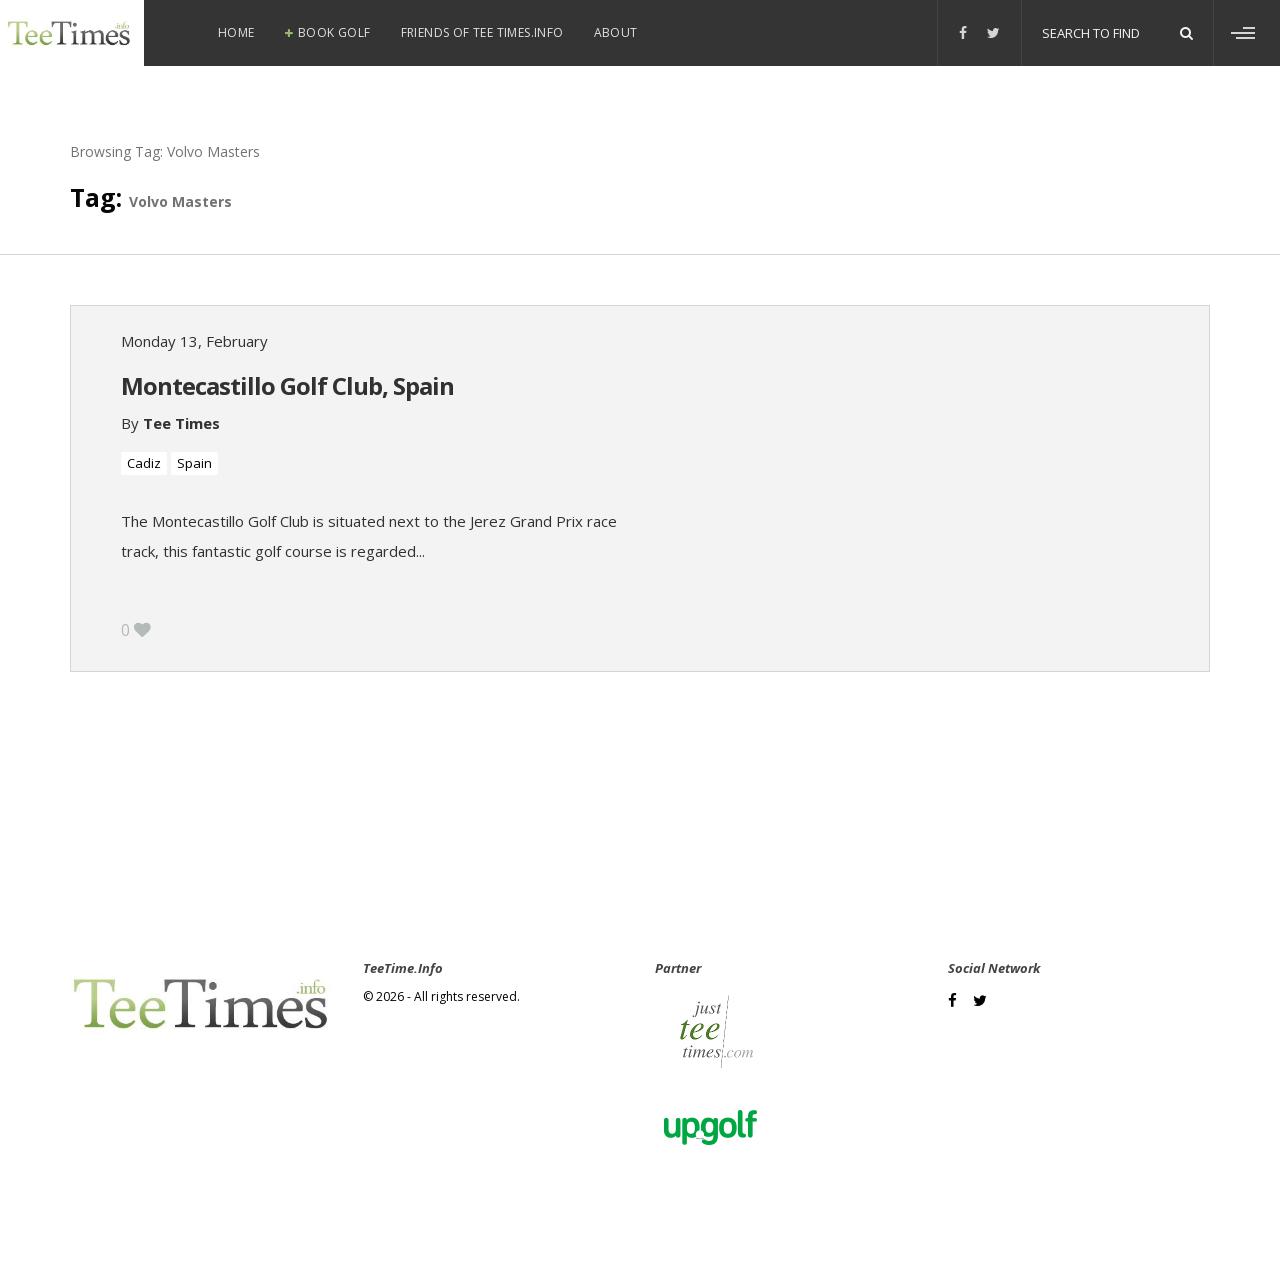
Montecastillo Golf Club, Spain (287, 385)
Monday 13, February (194, 341)
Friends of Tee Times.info (482, 32)
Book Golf (334, 32)
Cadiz (144, 463)
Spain (194, 463)
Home (236, 32)
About (616, 32)
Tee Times (181, 423)
